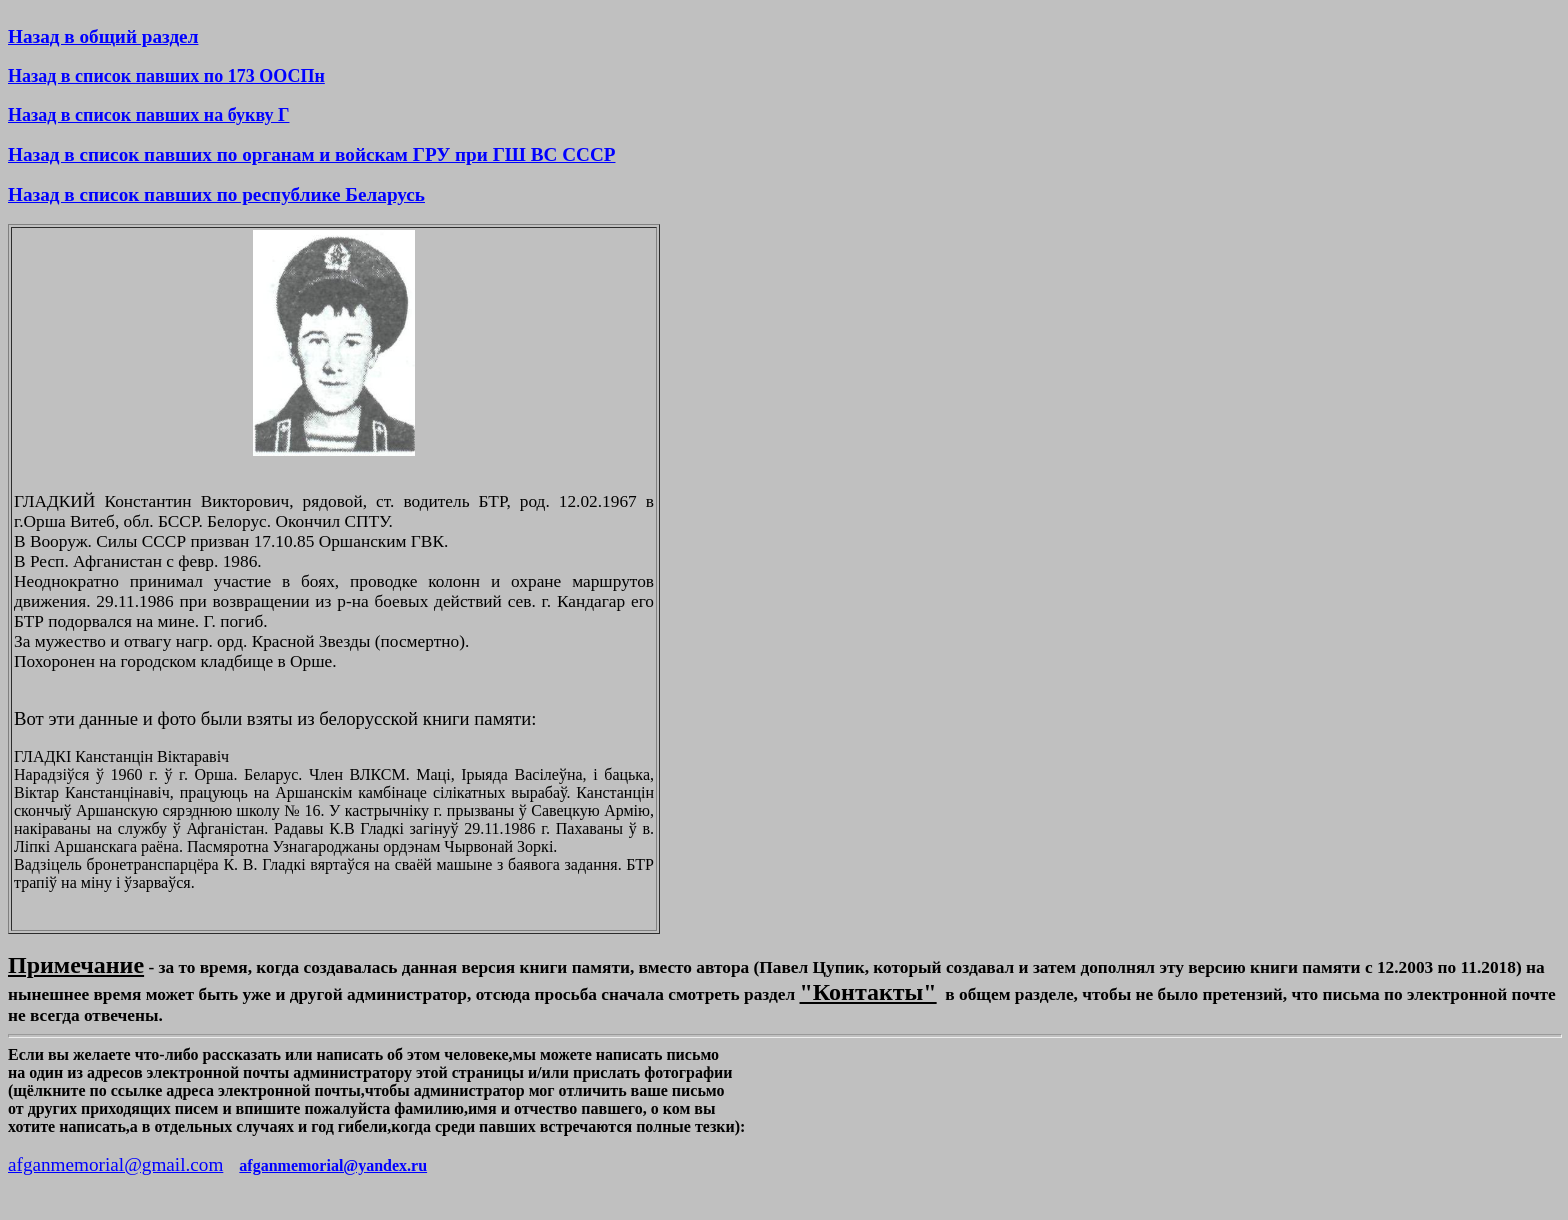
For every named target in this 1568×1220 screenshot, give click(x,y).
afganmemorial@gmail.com (115, 1164)
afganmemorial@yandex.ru (333, 1165)
